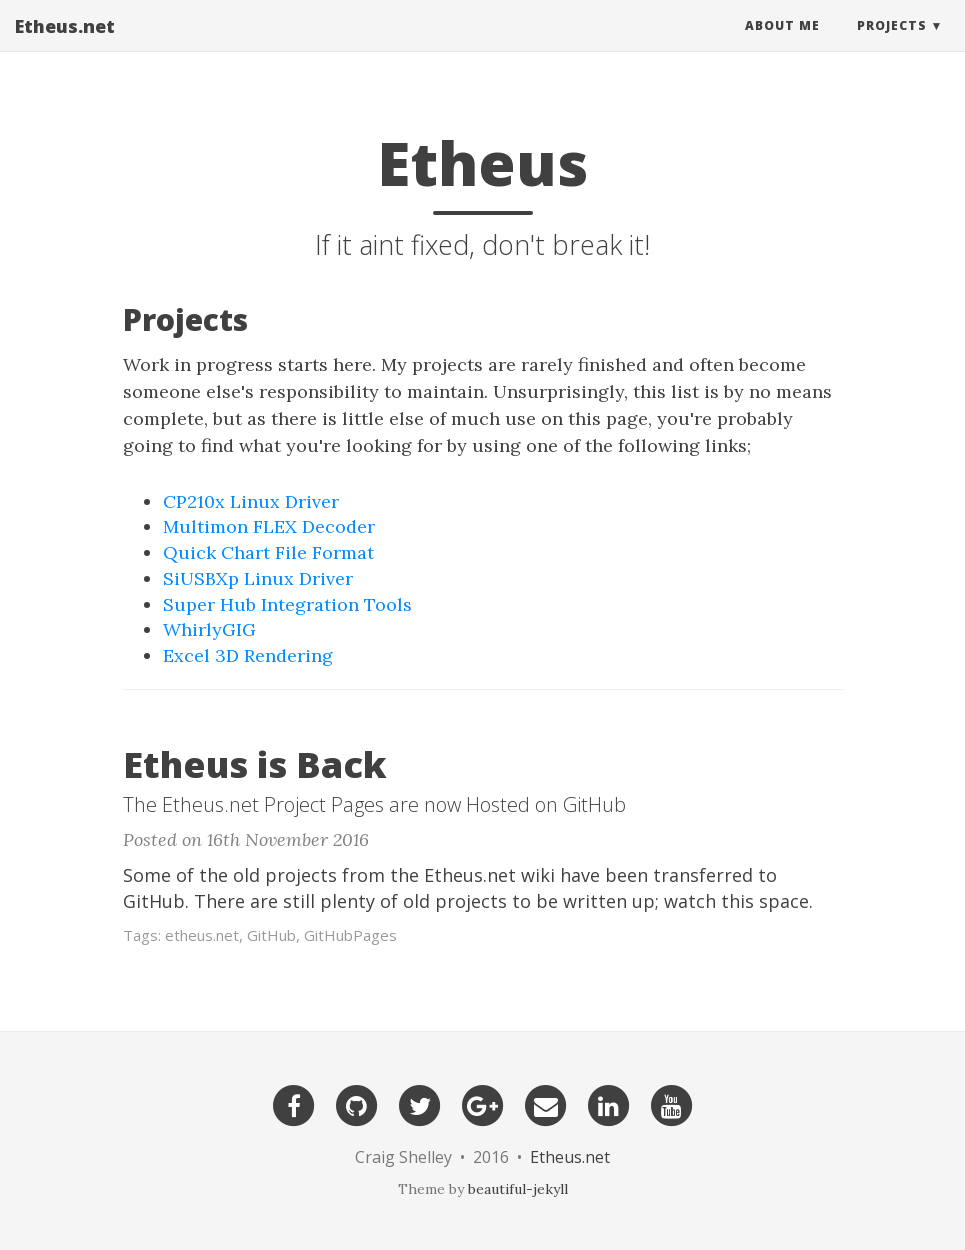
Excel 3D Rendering (248, 655)
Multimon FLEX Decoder (269, 526)
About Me (782, 44)
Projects (892, 44)
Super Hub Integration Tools (287, 604)
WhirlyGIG (209, 629)
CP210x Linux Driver (251, 501)
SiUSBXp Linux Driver (258, 578)
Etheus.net (65, 45)
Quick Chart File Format (268, 552)
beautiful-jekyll (518, 1189)
